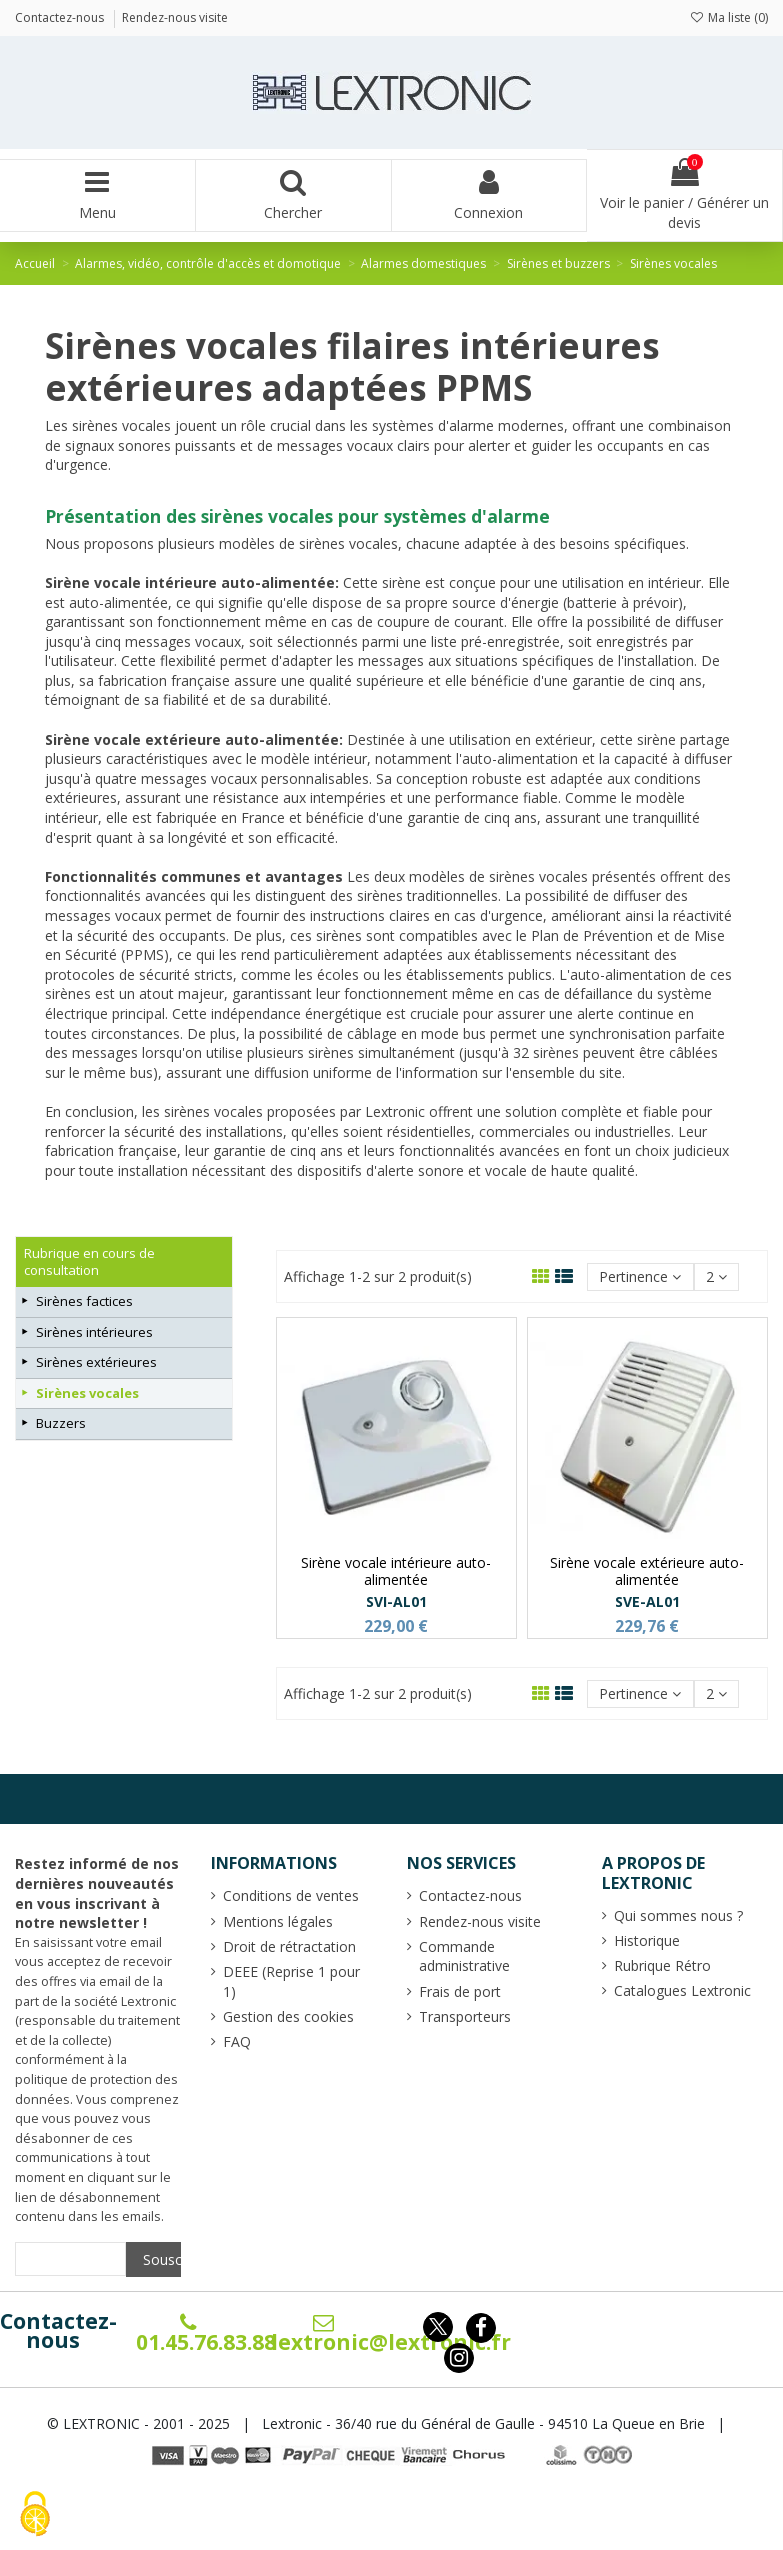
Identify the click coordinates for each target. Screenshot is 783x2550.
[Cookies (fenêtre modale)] (35, 2515)
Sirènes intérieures (94, 1332)
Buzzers (61, 1423)
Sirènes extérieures (96, 1362)
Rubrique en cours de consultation (89, 1261)
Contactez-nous (58, 2331)
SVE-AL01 (647, 1601)
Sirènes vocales (87, 1393)
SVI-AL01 (396, 1601)
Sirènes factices (84, 1301)
